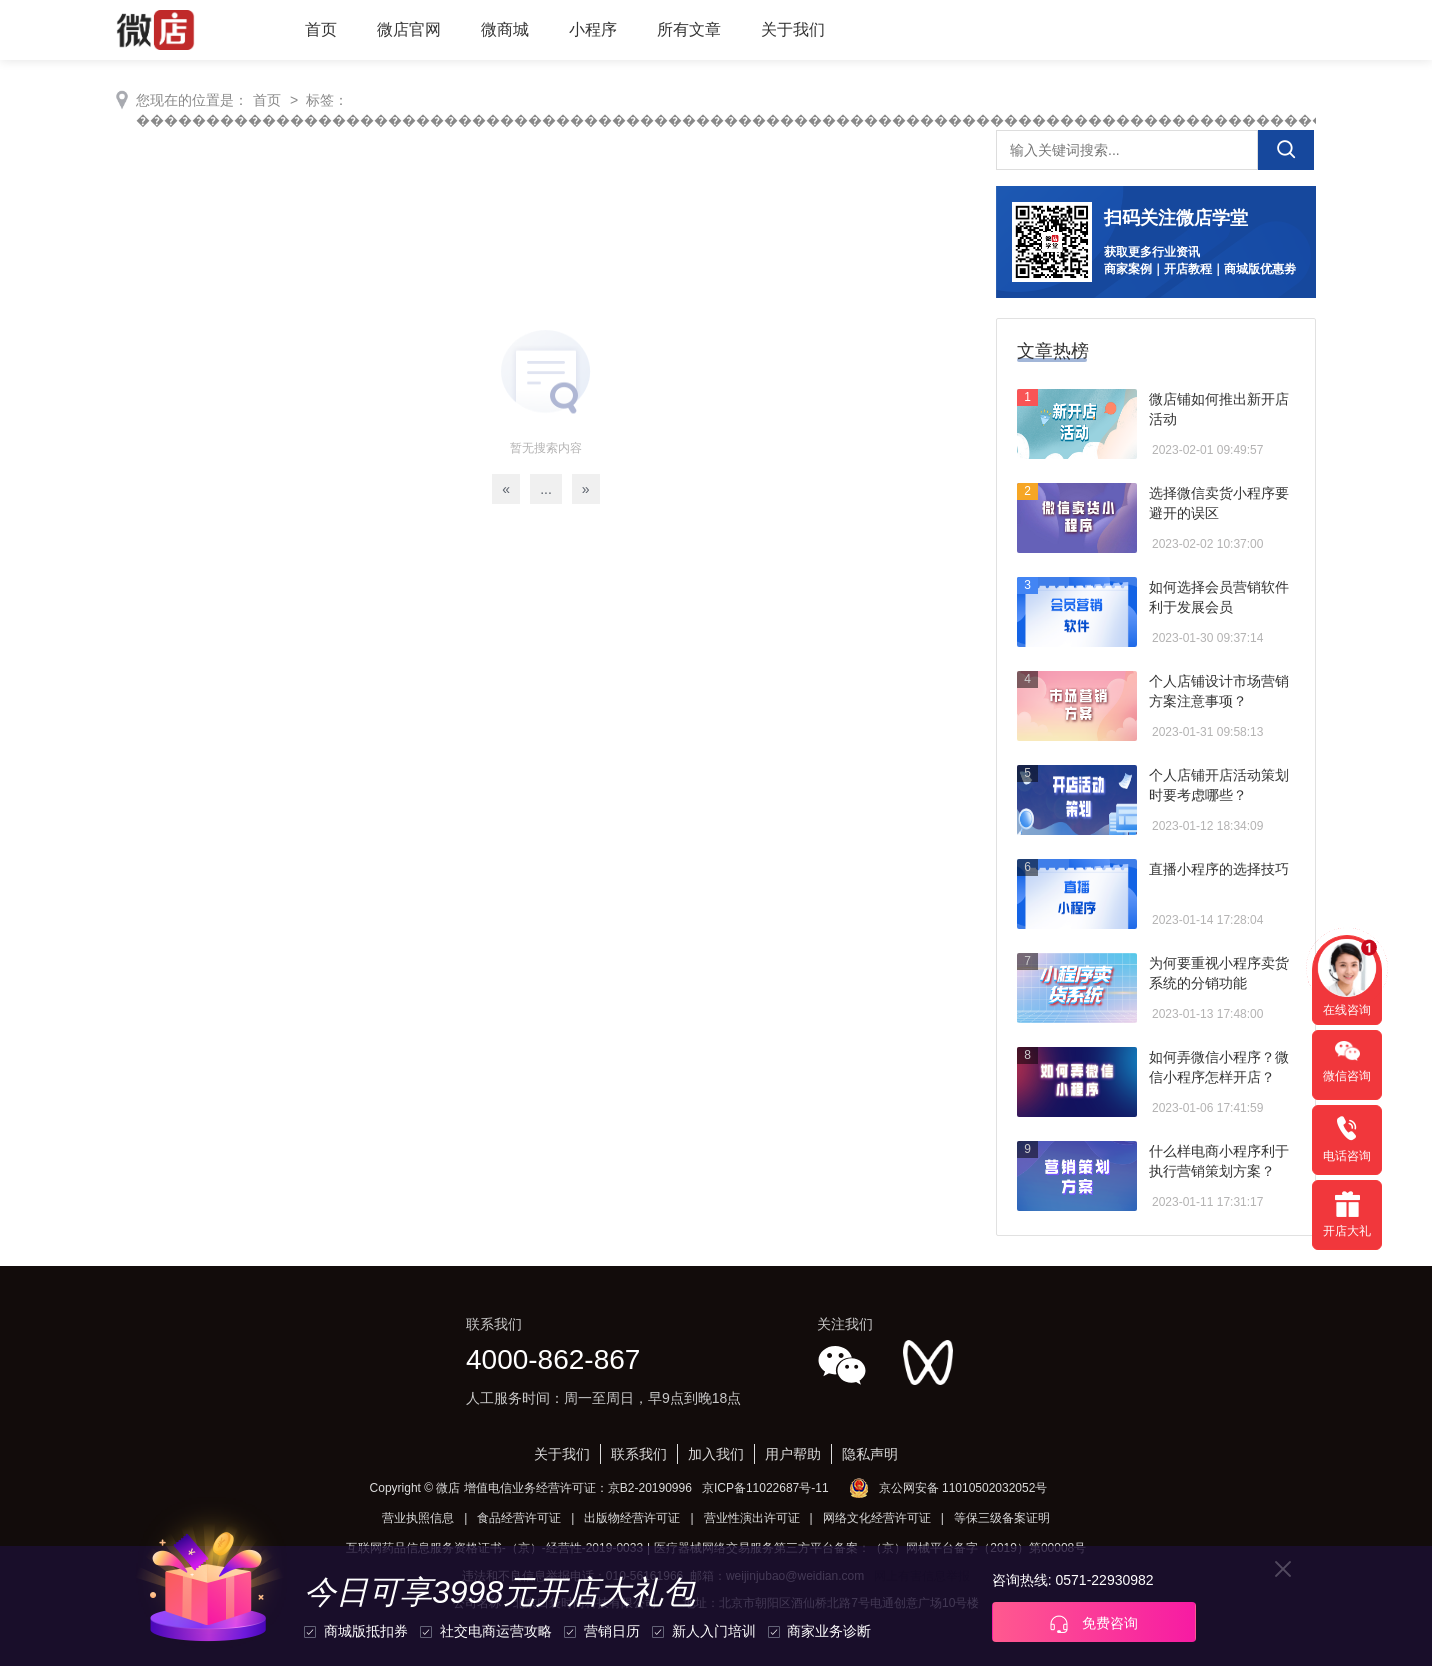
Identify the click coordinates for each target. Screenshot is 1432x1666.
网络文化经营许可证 (877, 1518)
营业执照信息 (418, 1518)
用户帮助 (793, 1454)
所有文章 (689, 29)
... (546, 489)
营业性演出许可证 (752, 1518)
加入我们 (716, 1454)
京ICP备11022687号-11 (765, 1488)
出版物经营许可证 (632, 1518)
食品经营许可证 (519, 1518)
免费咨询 (1094, 1624)
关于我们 (793, 29)
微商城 (505, 29)
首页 (321, 29)
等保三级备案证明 (1002, 1518)
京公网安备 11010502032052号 (963, 1488)
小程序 (593, 29)
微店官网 (409, 29)
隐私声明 (870, 1454)
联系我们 (639, 1454)
